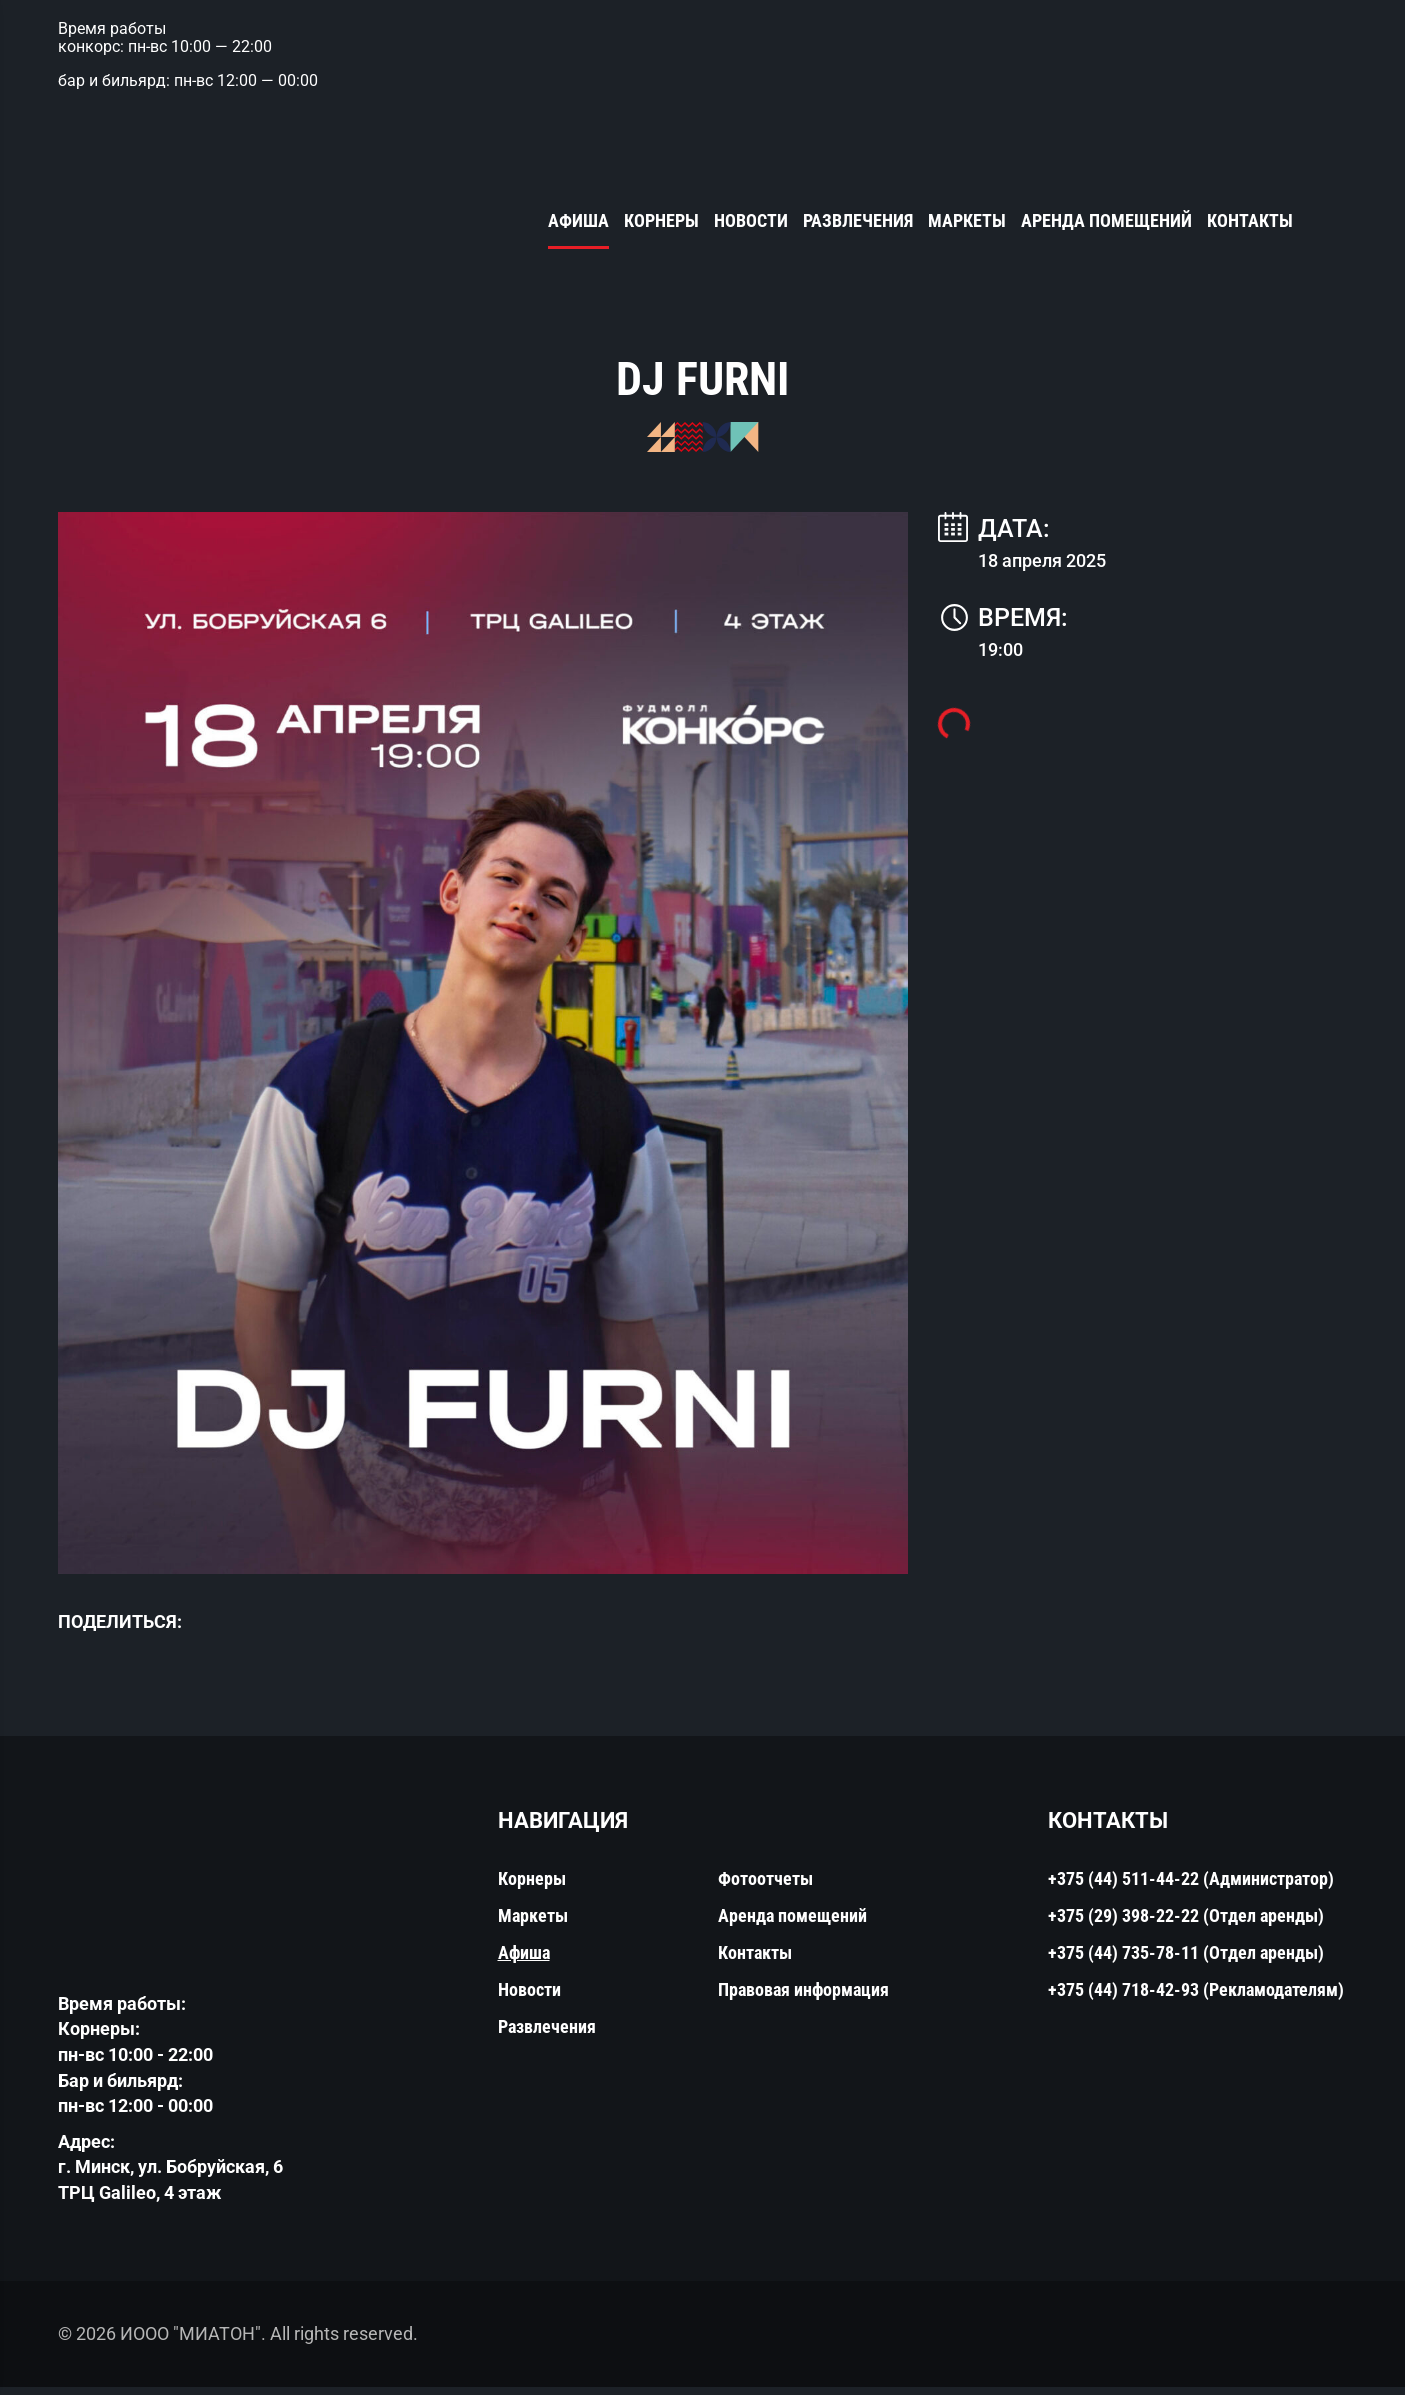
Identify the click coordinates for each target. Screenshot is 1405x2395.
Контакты (1250, 221)
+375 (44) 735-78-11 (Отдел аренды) (1186, 1961)
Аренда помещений (1106, 221)
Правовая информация (803, 1998)
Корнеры (661, 221)
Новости (751, 221)
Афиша (578, 221)
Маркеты (967, 221)
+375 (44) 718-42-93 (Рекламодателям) (1196, 1998)
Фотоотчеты (765, 1887)
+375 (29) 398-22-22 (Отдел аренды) (1186, 1924)
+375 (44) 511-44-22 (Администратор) (1191, 1887)
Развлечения (858, 221)
